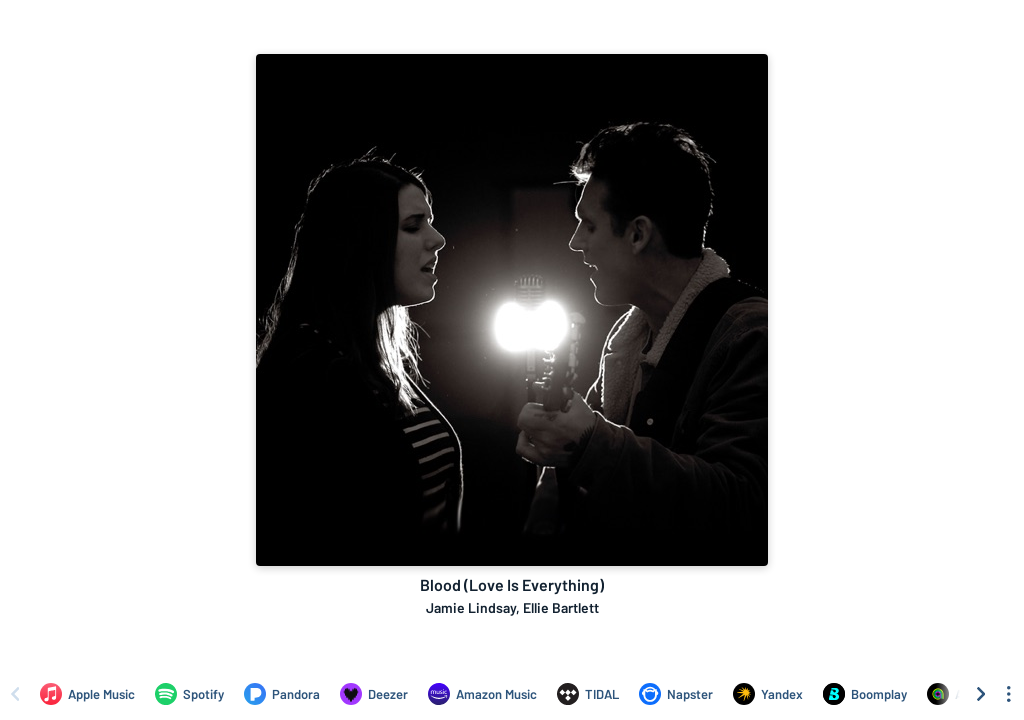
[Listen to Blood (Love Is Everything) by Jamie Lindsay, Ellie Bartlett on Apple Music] (87, 694)
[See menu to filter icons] (1009, 694)
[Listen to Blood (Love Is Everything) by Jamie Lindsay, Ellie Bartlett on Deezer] (374, 694)
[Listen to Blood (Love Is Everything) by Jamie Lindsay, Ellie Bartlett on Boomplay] (865, 694)
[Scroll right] (981, 694)
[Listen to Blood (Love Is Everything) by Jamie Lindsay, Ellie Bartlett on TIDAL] (588, 694)
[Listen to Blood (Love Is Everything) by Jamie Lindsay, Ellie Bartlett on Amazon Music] (482, 694)
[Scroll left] (15, 694)
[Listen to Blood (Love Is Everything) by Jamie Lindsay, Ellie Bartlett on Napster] (676, 694)
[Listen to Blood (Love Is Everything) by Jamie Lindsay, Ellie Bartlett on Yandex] (768, 694)
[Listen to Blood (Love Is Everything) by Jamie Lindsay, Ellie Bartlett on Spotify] (189, 694)
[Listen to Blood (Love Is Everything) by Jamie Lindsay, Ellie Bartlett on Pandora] (282, 694)
